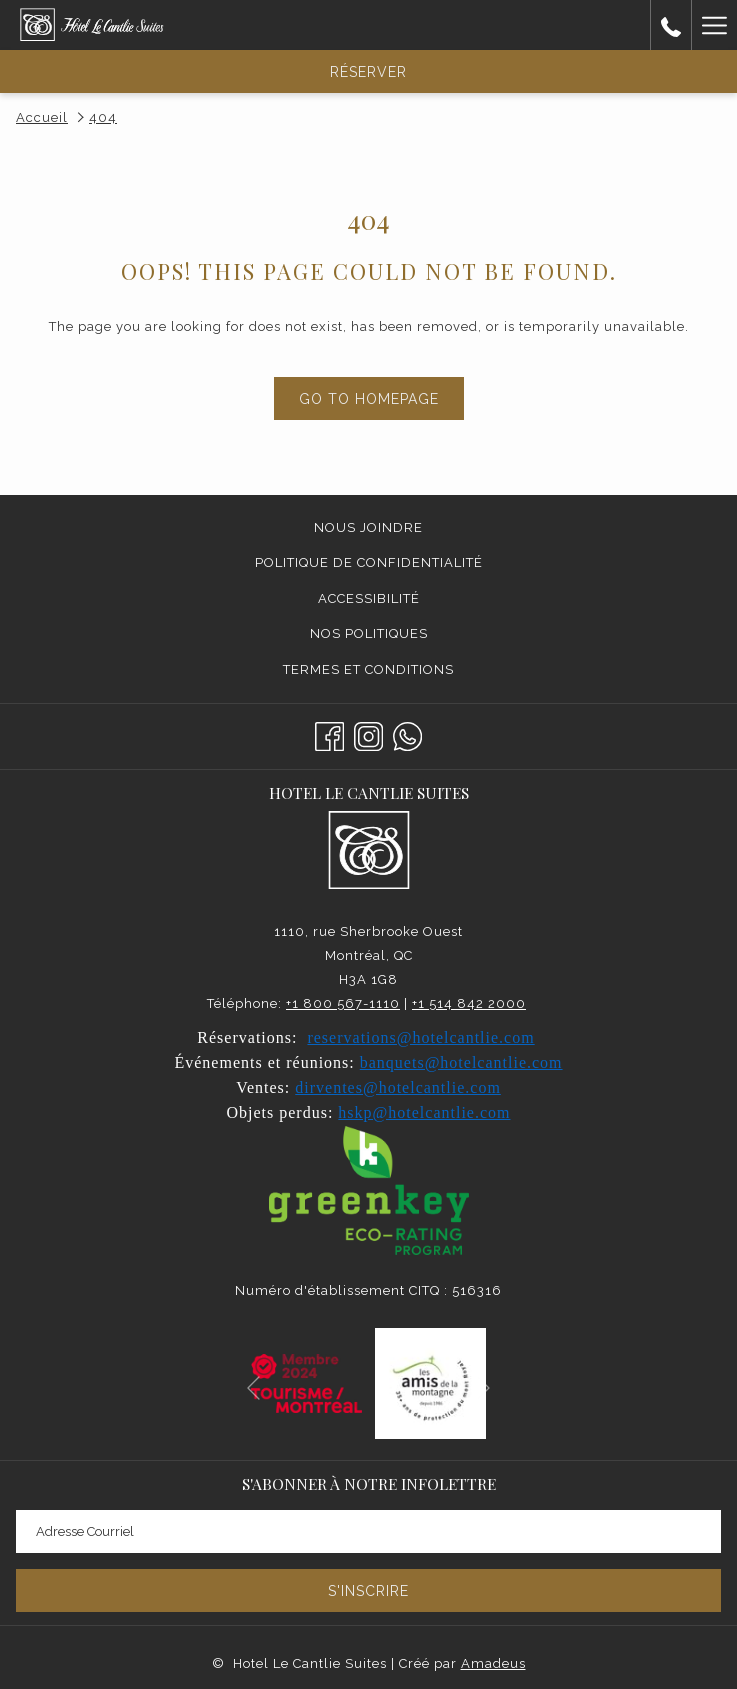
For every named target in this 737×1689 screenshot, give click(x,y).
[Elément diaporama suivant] (483, 1387)
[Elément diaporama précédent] (253, 1387)
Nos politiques (369, 633)
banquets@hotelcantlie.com (461, 1062)
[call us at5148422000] (671, 25)
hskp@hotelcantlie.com (424, 1112)
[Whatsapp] (407, 734)
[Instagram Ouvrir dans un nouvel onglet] (368, 734)
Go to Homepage (369, 399)
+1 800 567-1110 (343, 1003)
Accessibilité (369, 598)
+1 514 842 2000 (469, 1003)
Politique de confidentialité (369, 562)
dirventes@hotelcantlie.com (398, 1087)
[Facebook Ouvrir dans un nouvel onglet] (329, 734)
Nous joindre (368, 527)
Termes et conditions (368, 669)
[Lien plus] (714, 25)
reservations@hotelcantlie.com (420, 1037)
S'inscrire (368, 1591)
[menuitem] (368, 528)
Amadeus (493, 1663)
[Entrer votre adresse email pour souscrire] (368, 1531)
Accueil (42, 117)
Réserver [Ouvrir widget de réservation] (368, 72)
